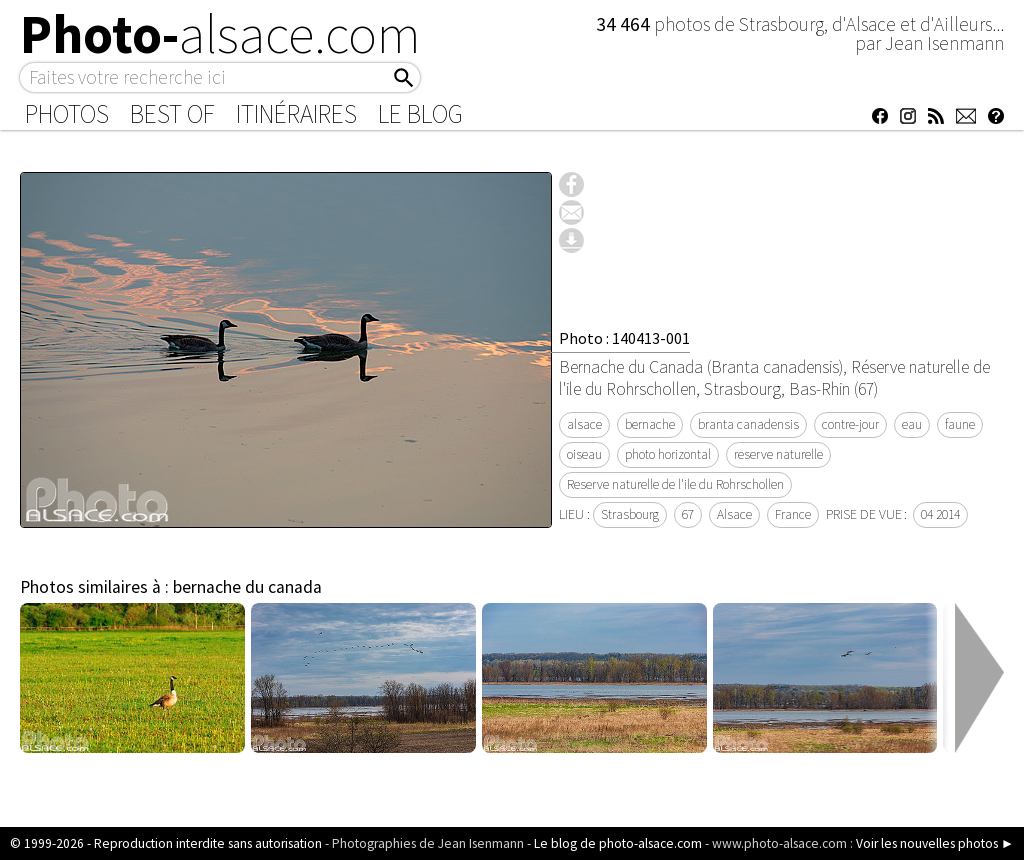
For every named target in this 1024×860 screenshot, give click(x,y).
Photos (67, 114)
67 (688, 514)
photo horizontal (668, 454)
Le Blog (420, 114)
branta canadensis (748, 424)
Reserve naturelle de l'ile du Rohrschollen (675, 484)
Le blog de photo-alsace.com (618, 843)
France (793, 514)
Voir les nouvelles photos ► (935, 843)
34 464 (625, 24)
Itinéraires (296, 114)
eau (912, 424)
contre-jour (850, 424)
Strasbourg (630, 514)
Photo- (220, 34)
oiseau (584, 454)
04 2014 (940, 514)
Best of (172, 114)
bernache (650, 424)
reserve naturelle (778, 454)
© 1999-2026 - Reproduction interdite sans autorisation (166, 843)
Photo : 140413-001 (624, 338)
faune (960, 424)
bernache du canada (247, 587)
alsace (584, 424)
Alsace (734, 514)
